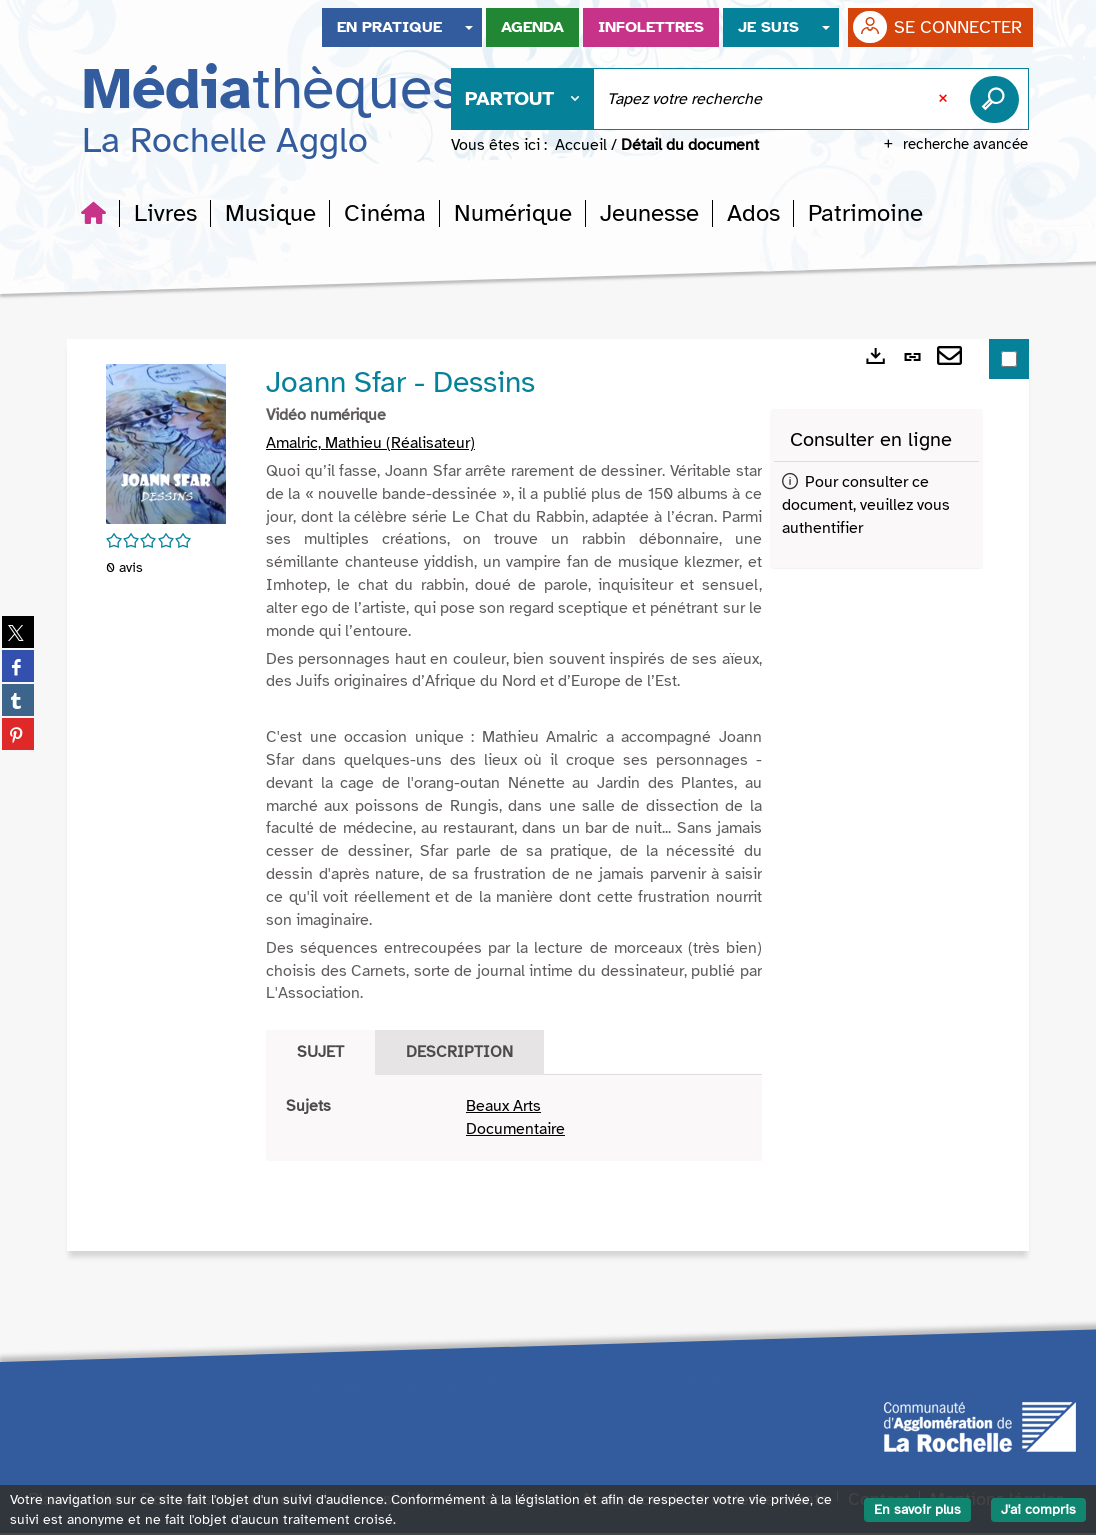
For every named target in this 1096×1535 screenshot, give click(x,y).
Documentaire (515, 1131)
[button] (165, 215)
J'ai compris (1038, 1509)
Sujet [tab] (320, 1054)
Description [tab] (459, 1054)
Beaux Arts (503, 1108)
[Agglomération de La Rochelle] (980, 1428)
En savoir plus (917, 1509)
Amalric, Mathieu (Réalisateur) (370, 445)
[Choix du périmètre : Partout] (523, 101)
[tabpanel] (514, 1120)
